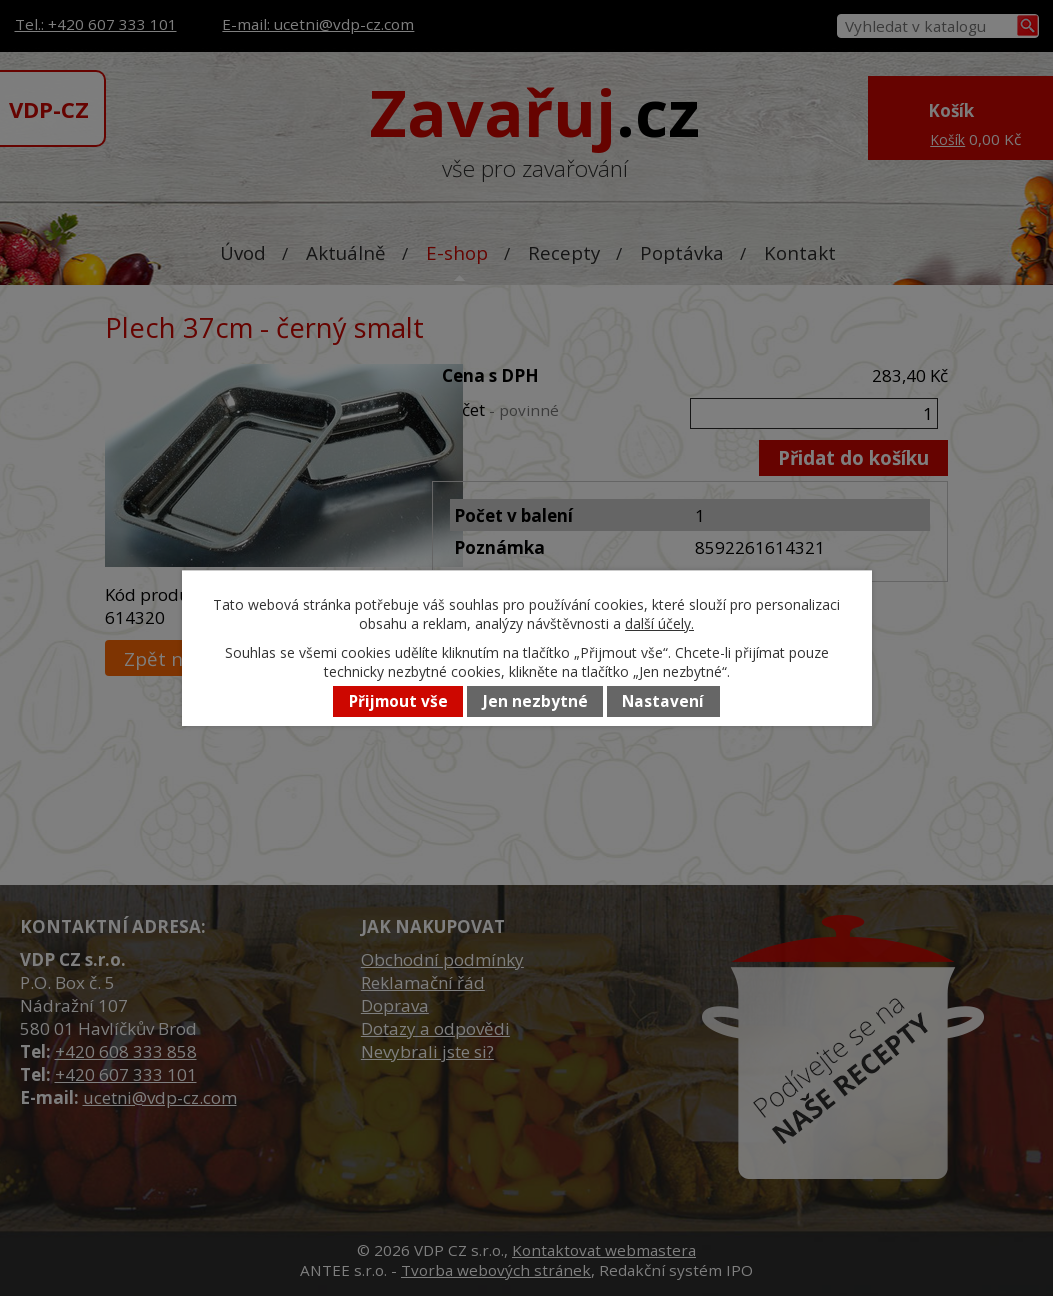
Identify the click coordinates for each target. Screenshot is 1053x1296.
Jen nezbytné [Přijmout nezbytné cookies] (535, 701)
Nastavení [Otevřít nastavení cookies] (663, 701)
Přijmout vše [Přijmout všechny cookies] (398, 701)
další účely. (659, 623)
